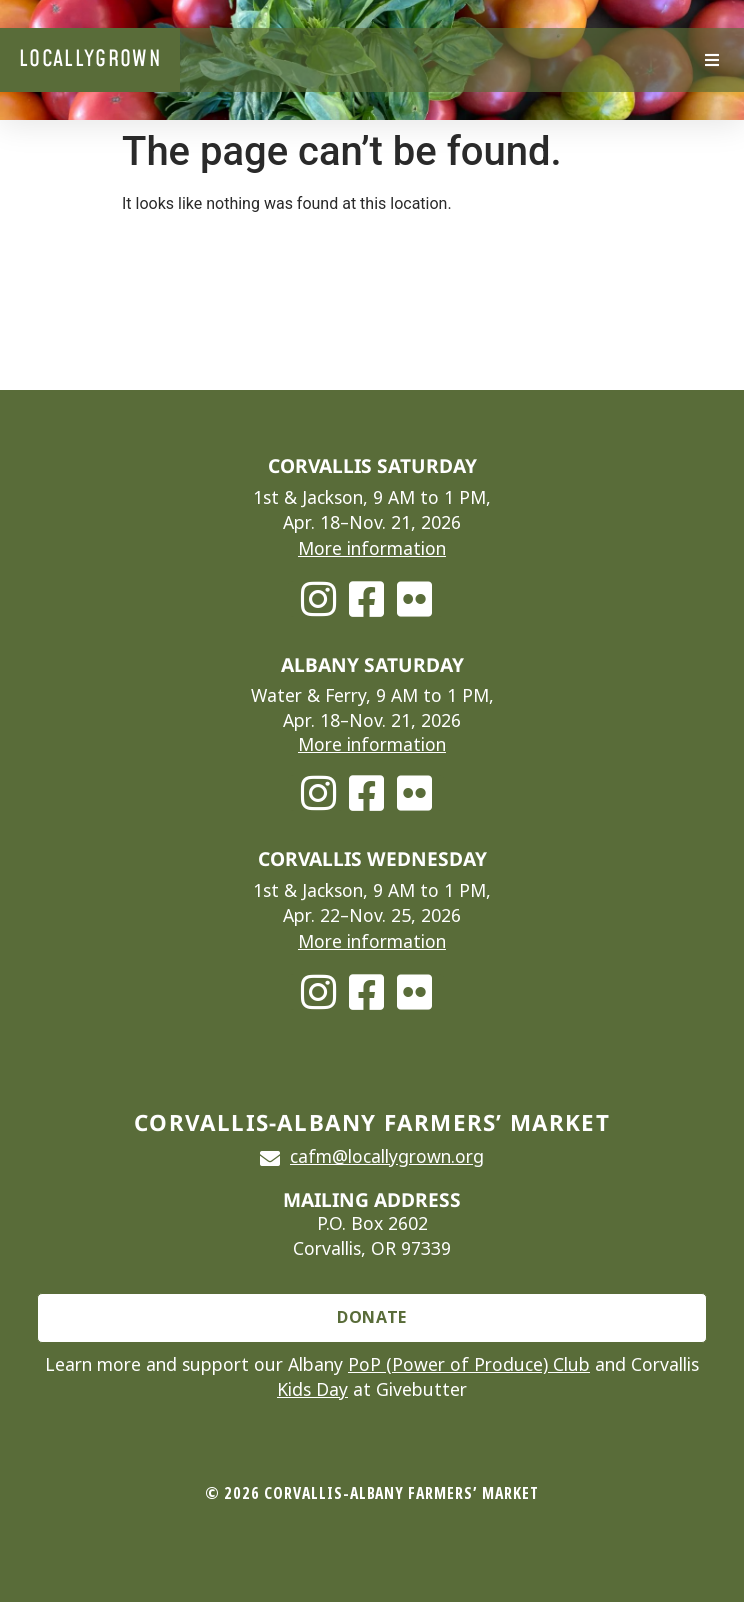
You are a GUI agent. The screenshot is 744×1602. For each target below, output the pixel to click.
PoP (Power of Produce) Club (469, 1365)
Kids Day (312, 1390)
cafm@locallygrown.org (387, 1157)
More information (372, 549)
